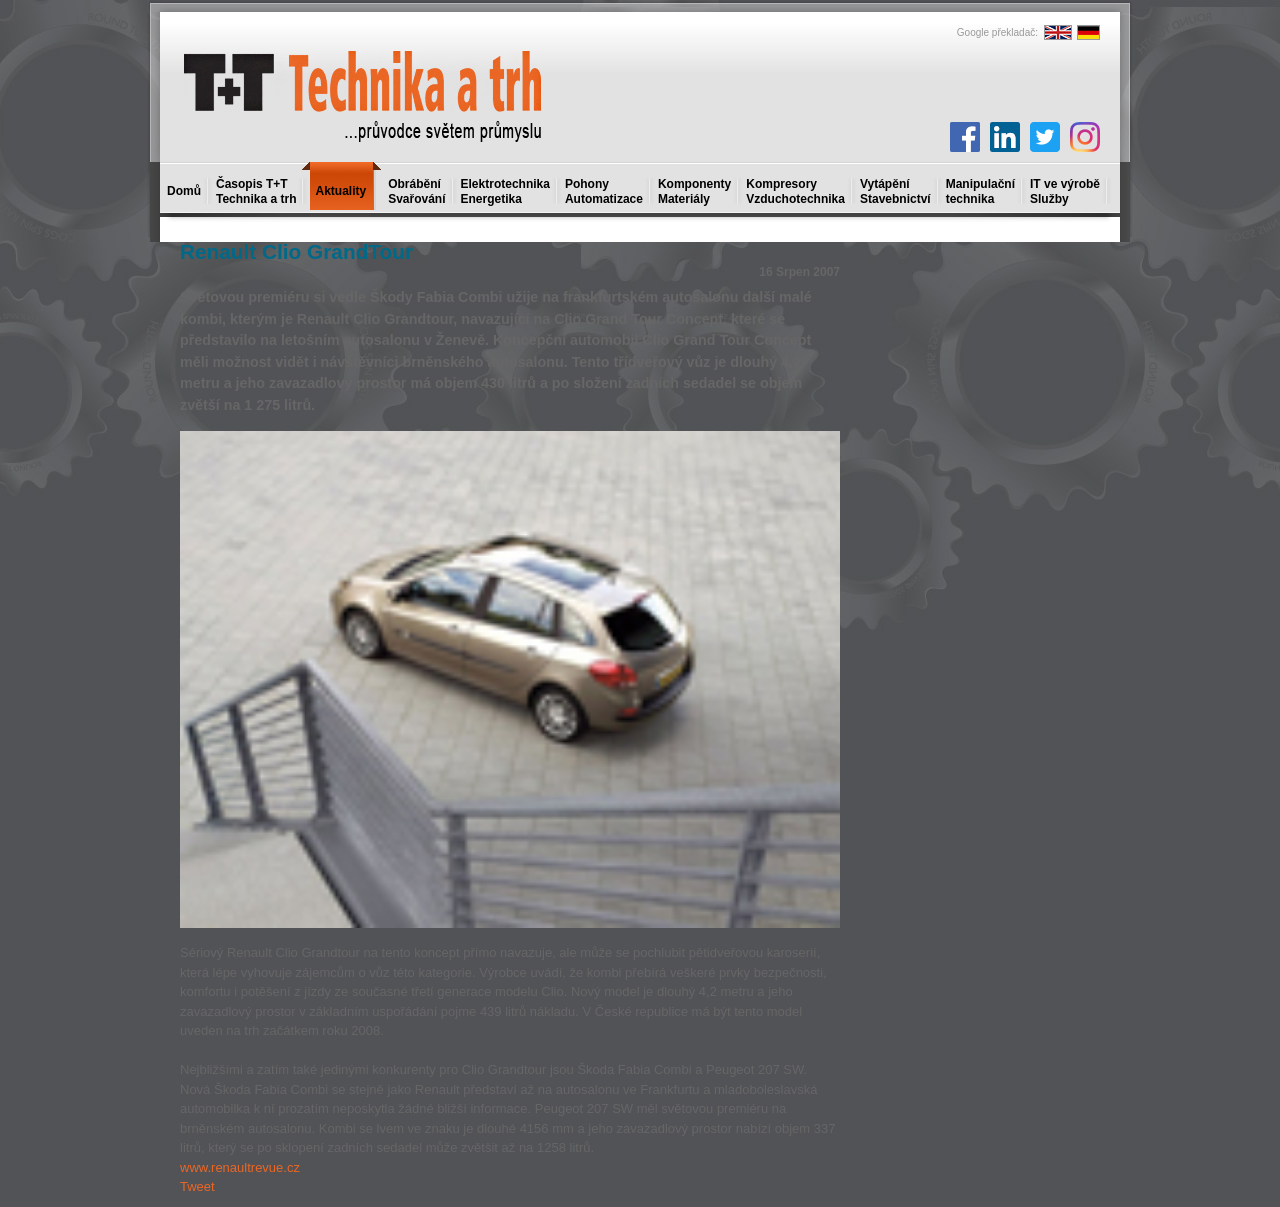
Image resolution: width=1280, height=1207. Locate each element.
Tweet (197, 1186)
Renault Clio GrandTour (296, 251)
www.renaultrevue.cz (240, 1167)
